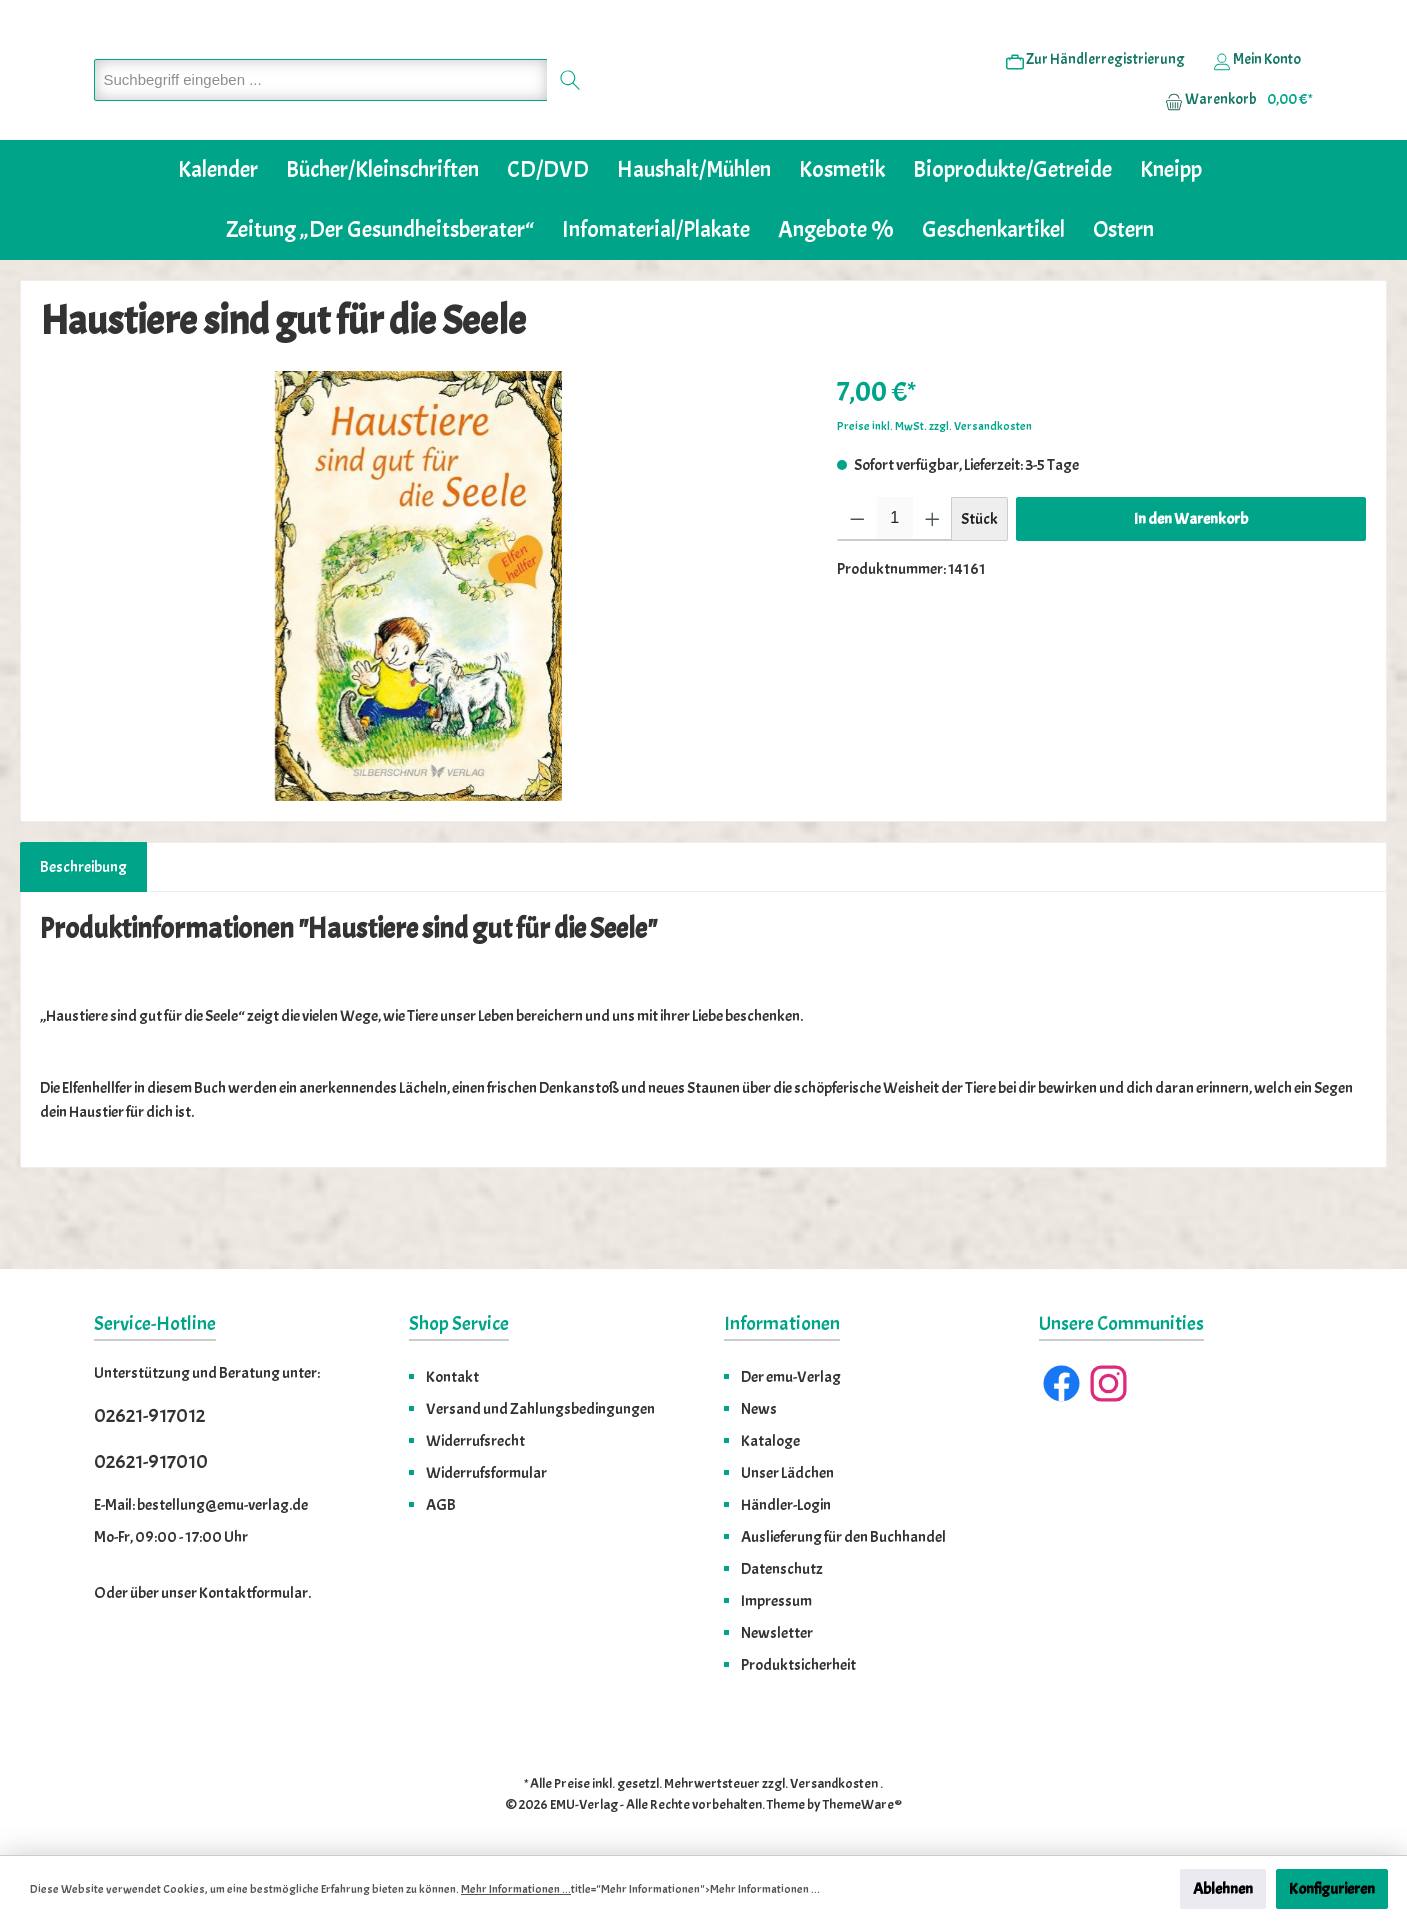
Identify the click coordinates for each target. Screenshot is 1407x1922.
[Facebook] (1061, 1383)
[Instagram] (1108, 1383)
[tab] (83, 928)
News (759, 1409)
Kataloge (770, 1441)
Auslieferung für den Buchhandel (843, 1537)
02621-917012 (149, 1415)
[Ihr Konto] (1257, 91)
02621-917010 (151, 1461)
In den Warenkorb (1191, 580)
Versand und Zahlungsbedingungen (540, 1409)
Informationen (782, 1323)
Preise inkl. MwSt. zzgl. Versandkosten (934, 487)
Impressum (776, 1601)
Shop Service (459, 1323)
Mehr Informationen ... (516, 1889)
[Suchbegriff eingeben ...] (321, 110)
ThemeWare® (862, 1804)
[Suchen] (570, 110)
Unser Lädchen (787, 1473)
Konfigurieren (1332, 1889)
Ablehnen (1223, 1889)
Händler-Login (786, 1505)
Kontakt (452, 1377)
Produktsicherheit (798, 1665)
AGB (441, 1505)
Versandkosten (834, 1783)
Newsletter (777, 1633)
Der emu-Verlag (791, 1377)
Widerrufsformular (486, 1473)
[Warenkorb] (1233, 131)
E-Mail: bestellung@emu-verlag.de (201, 1505)
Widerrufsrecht (475, 1441)
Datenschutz (782, 1569)
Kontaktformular (253, 1593)
